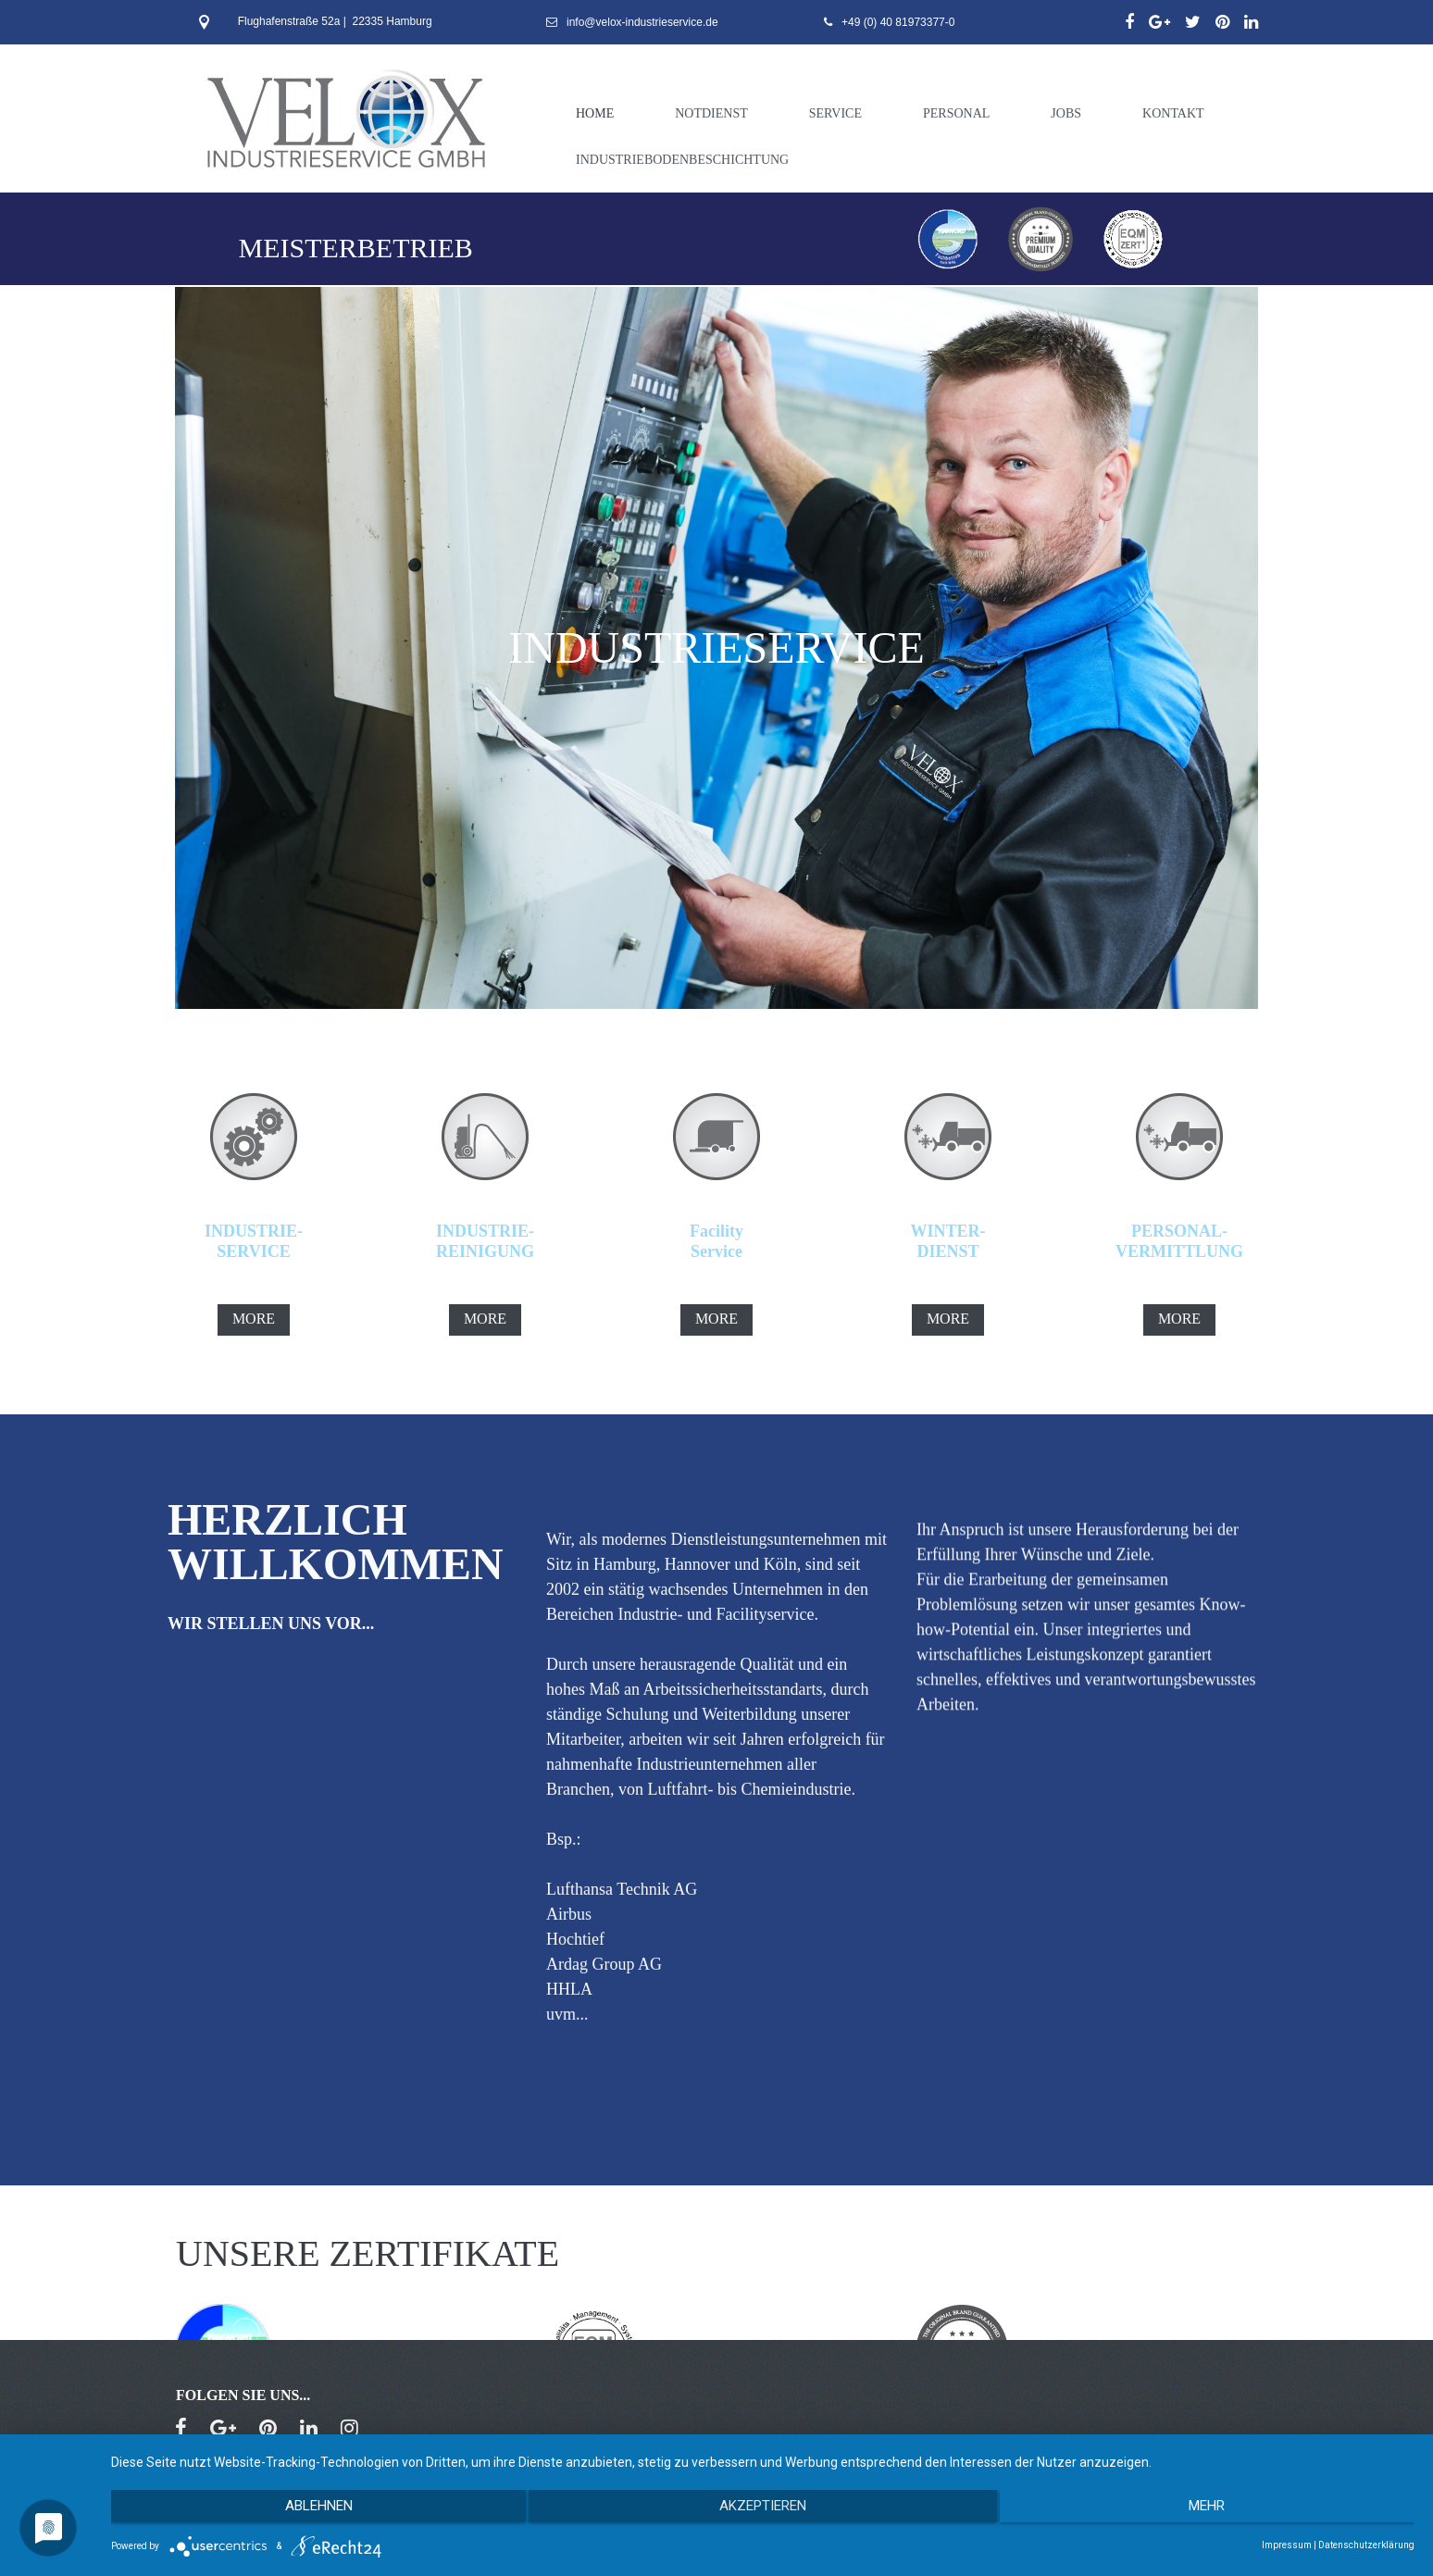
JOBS (1066, 113)
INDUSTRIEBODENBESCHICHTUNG (682, 160)
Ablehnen (306, 2512)
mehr (1220, 2512)
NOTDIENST (711, 113)
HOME (595, 113)
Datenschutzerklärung (1366, 2545)
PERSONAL (956, 113)
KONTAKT (1173, 113)
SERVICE (835, 113)
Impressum (1287, 2545)
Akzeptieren (762, 2512)
